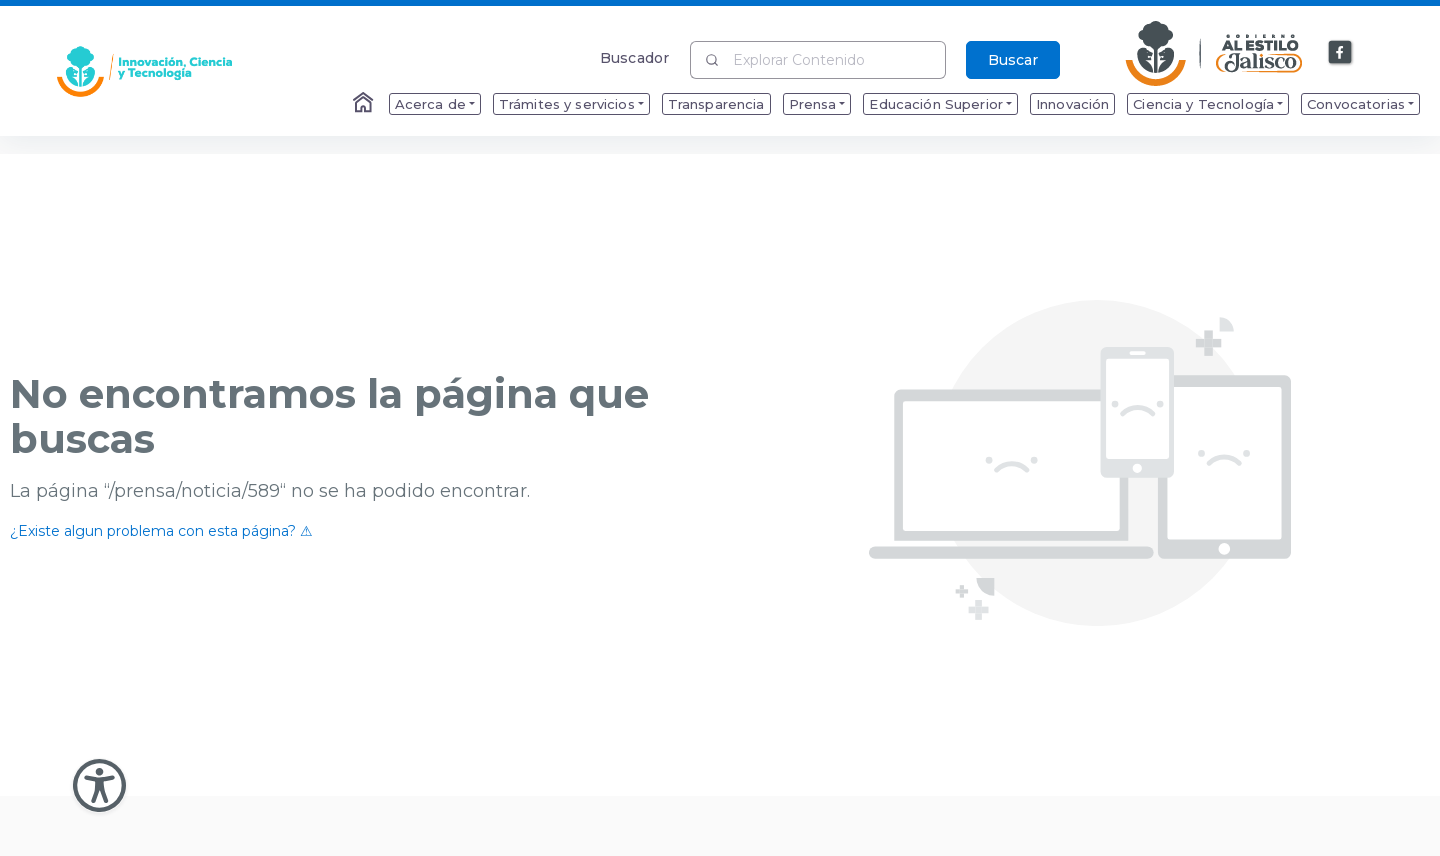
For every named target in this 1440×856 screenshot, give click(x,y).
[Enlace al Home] (365, 104)
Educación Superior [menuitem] (936, 104)
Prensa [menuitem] (813, 104)
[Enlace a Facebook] (1341, 53)
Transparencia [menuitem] (716, 104)
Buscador (634, 57)
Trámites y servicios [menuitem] (567, 104)
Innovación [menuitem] (1072, 104)
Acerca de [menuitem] (430, 104)
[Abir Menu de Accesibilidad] (99, 785)
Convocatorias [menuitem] (1356, 104)
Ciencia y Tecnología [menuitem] (1203, 104)
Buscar (1013, 60)
